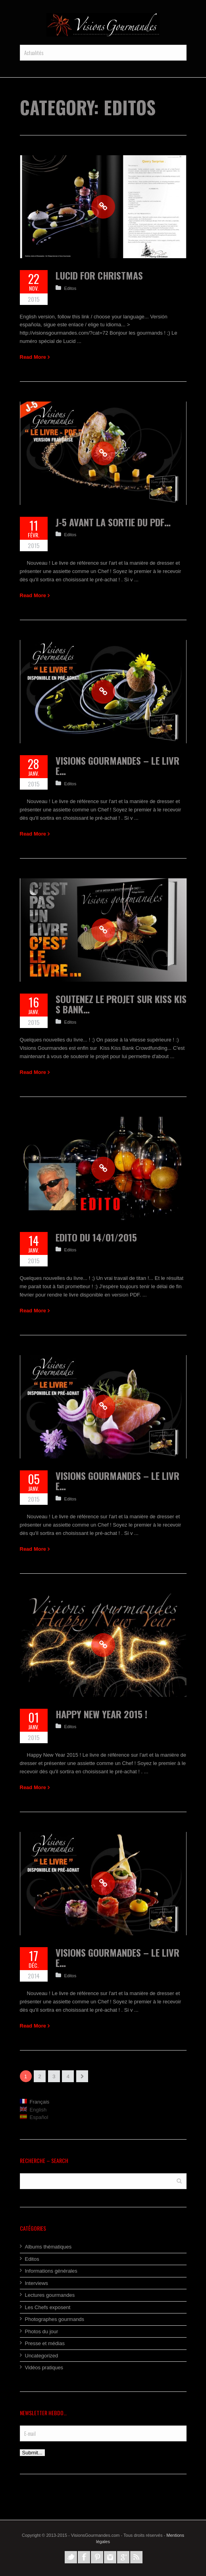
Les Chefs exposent (48, 2307)
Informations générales (51, 2271)
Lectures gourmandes (50, 2295)
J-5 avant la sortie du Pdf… (113, 522)
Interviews (36, 2283)
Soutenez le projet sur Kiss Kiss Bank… (121, 1004)
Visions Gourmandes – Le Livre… (117, 765)
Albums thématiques (48, 2247)
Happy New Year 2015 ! (101, 1714)
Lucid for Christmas (99, 275)
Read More (33, 357)
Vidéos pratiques (44, 2367)
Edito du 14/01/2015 (96, 1237)
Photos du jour (41, 2331)
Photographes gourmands (55, 2319)
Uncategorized (41, 2356)
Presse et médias (45, 2343)
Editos (70, 288)
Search (179, 2180)
